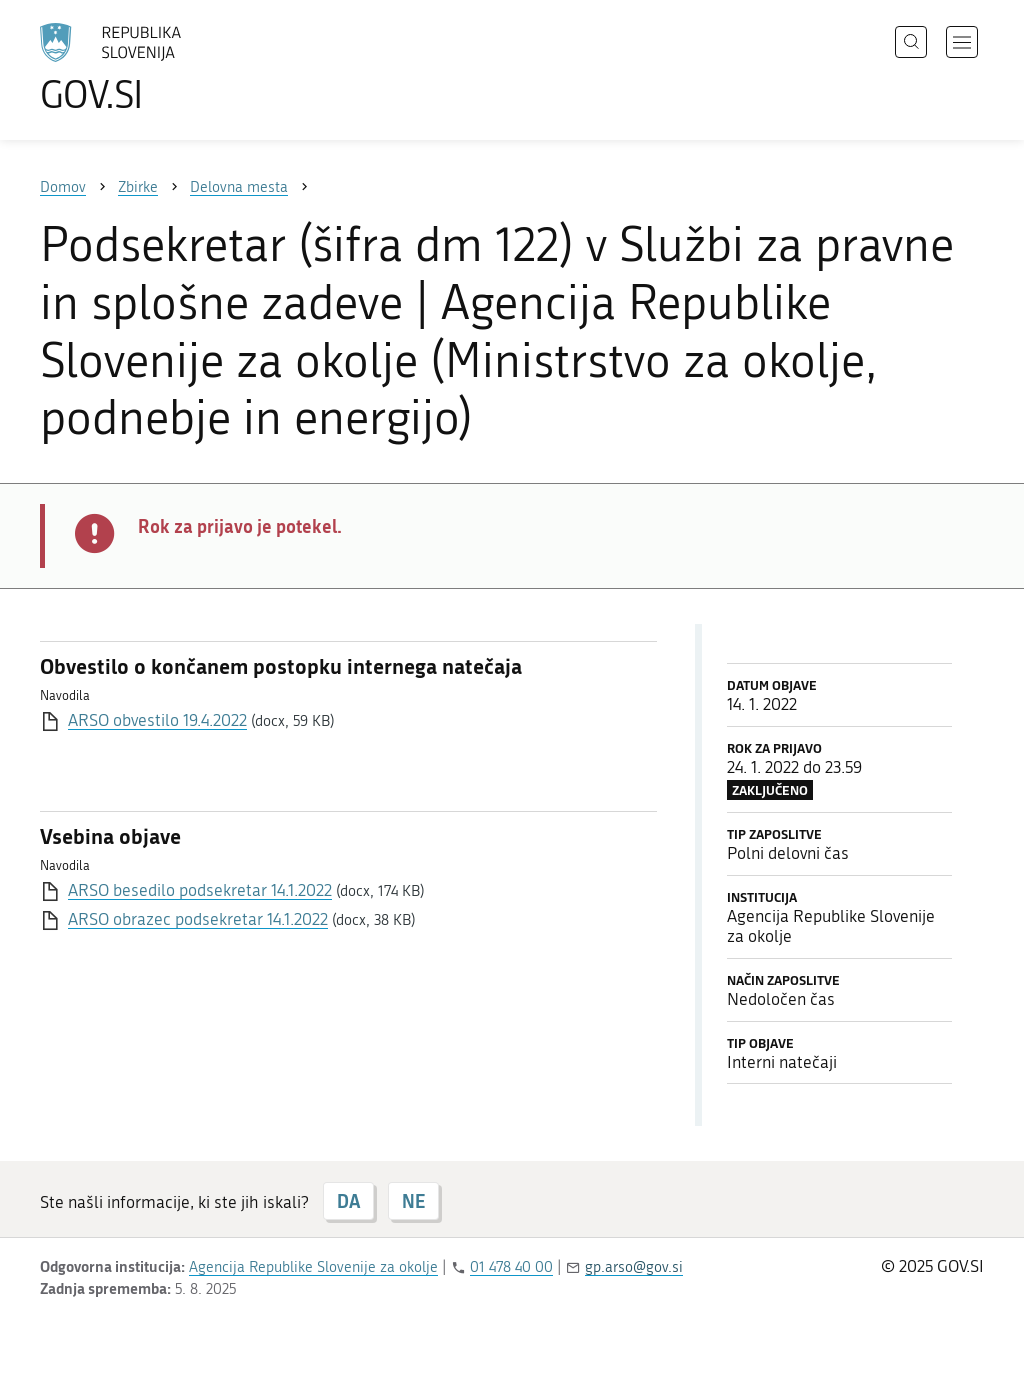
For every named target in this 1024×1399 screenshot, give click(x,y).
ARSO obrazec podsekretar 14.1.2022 (198, 919)
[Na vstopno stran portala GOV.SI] (166, 68)
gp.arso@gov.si (634, 1267)
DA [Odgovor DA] (348, 1201)
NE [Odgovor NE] (413, 1201)
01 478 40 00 (511, 1267)
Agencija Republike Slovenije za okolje (313, 1267)
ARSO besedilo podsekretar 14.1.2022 (200, 890)
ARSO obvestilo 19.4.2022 (157, 720)
